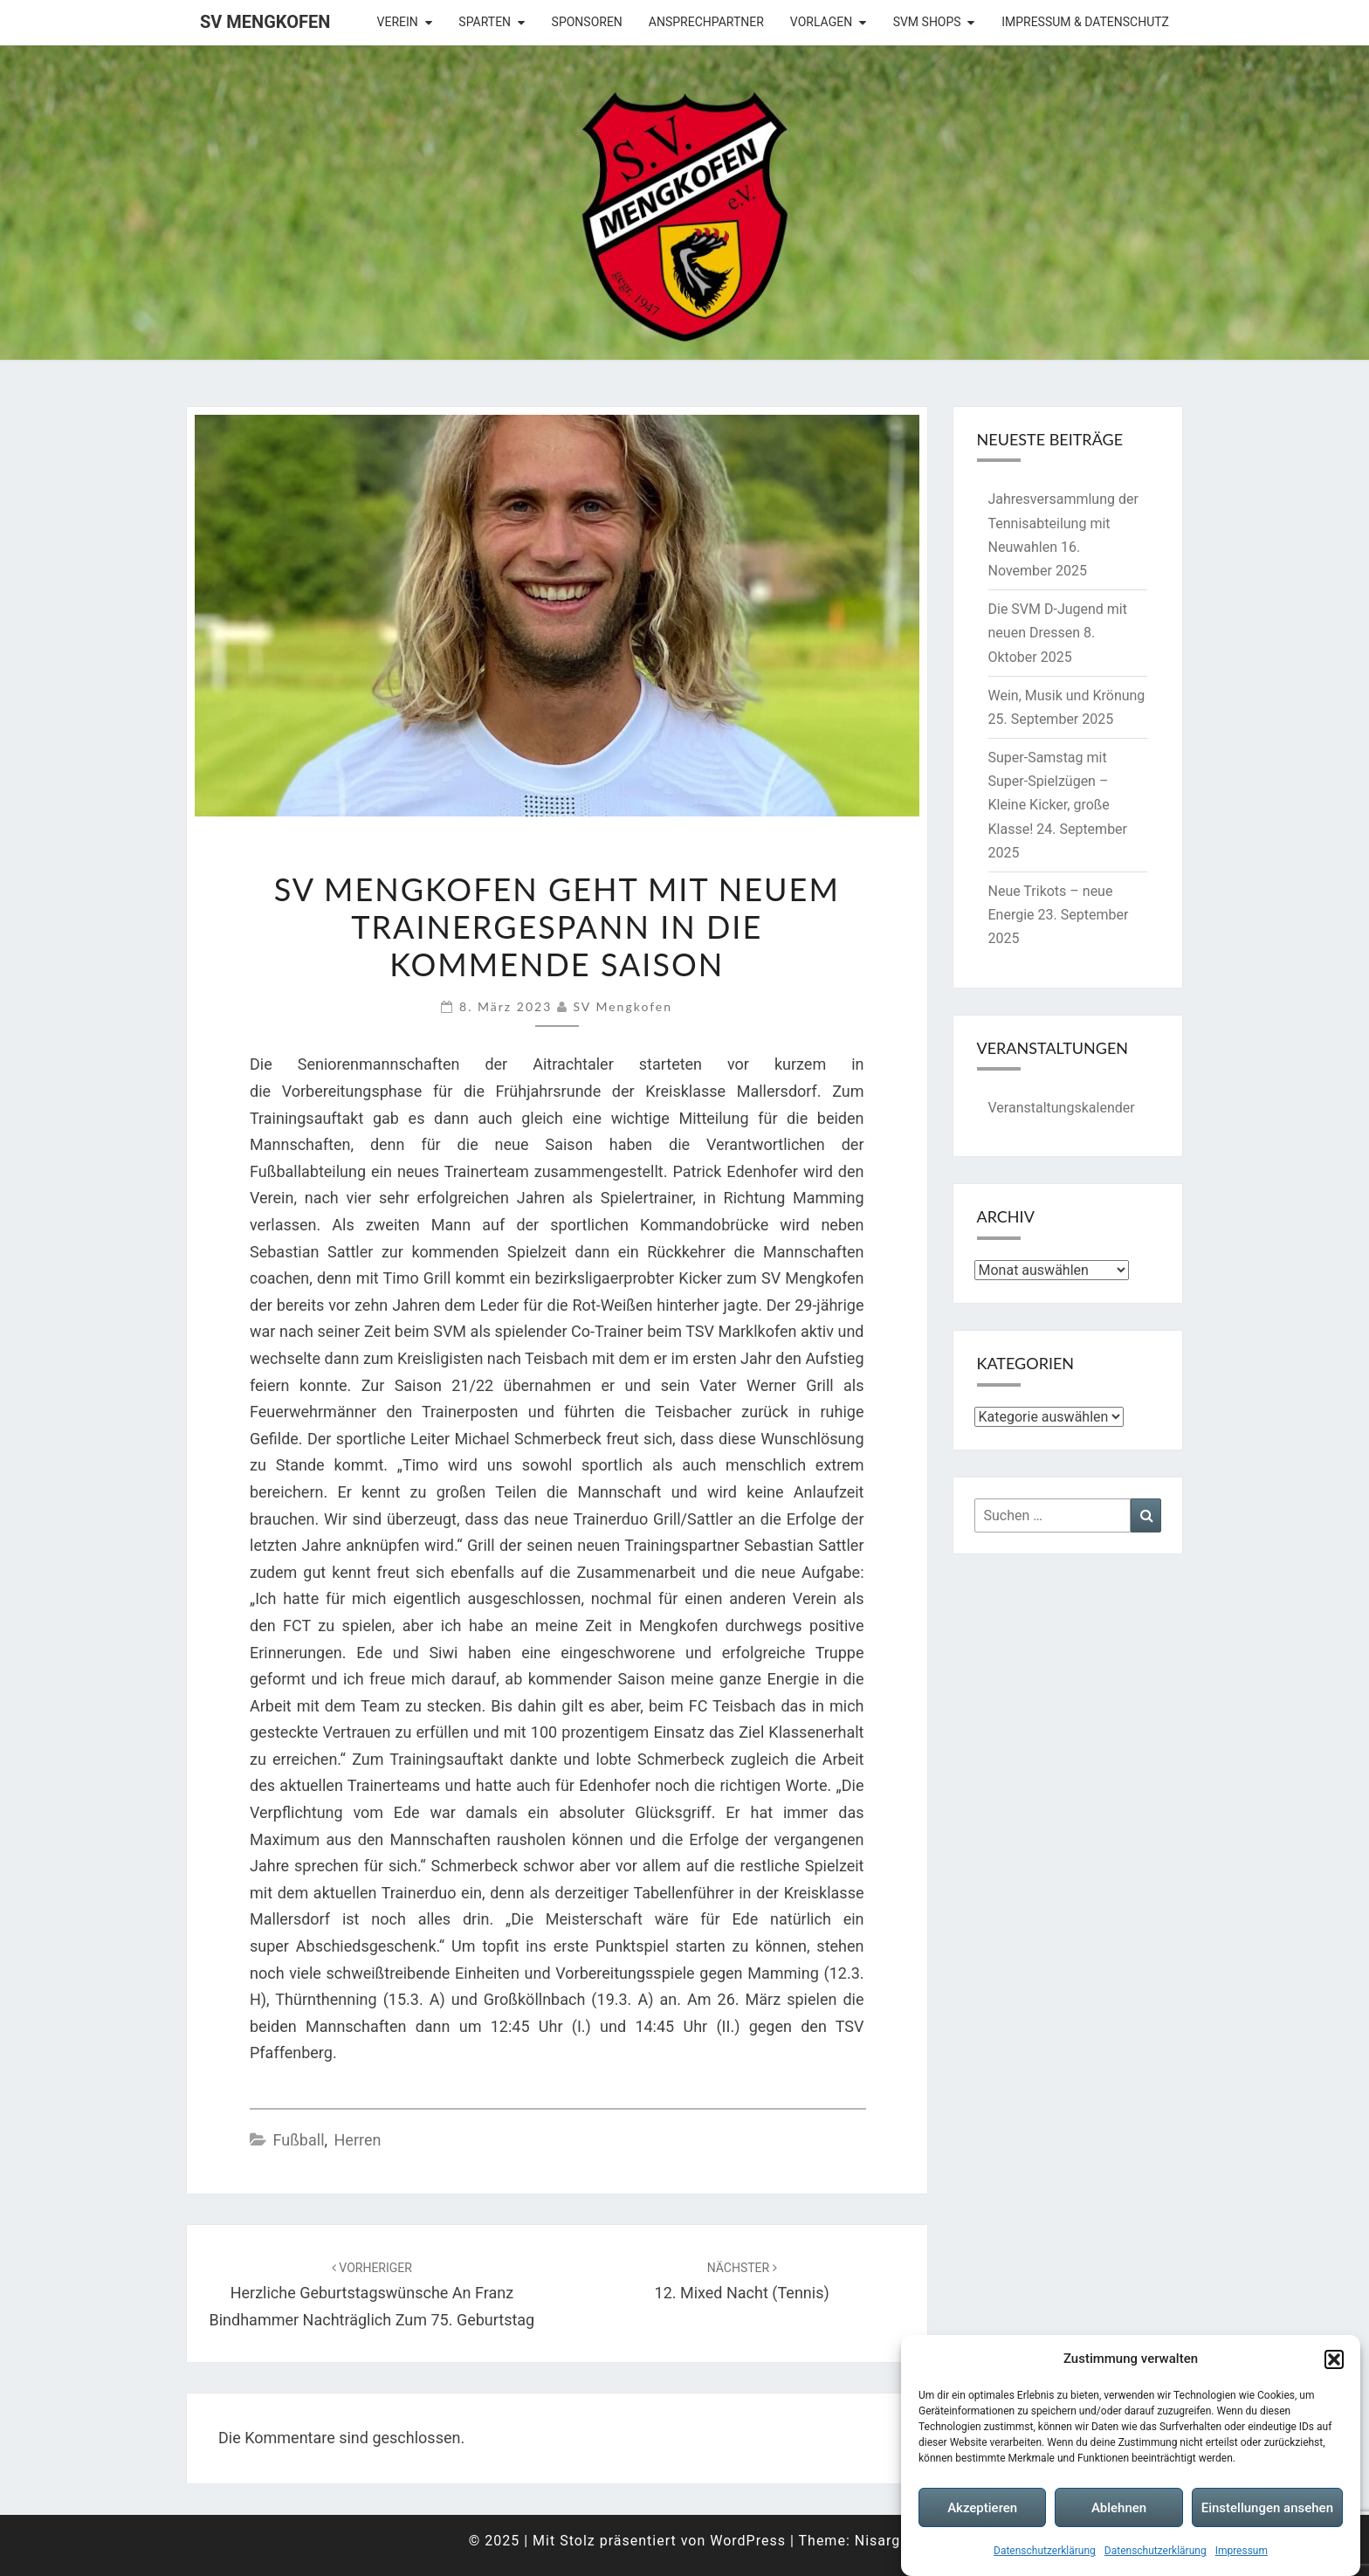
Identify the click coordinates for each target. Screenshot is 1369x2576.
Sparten (484, 22)
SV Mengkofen (265, 21)
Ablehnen (1118, 2508)
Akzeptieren (982, 2508)
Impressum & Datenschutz (1085, 22)
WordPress (748, 2540)
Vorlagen (821, 22)
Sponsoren (587, 22)
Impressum (1241, 2551)
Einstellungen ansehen (1267, 2508)
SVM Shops (927, 22)
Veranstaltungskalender (1061, 1107)
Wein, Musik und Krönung (1066, 695)
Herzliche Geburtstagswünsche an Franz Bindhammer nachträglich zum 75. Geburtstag (372, 2295)
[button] (1334, 2359)
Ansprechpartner (706, 22)
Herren (358, 2140)
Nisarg (878, 2540)
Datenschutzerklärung (1045, 2551)
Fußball (298, 2140)
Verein (397, 22)
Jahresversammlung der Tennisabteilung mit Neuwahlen (1063, 522)
